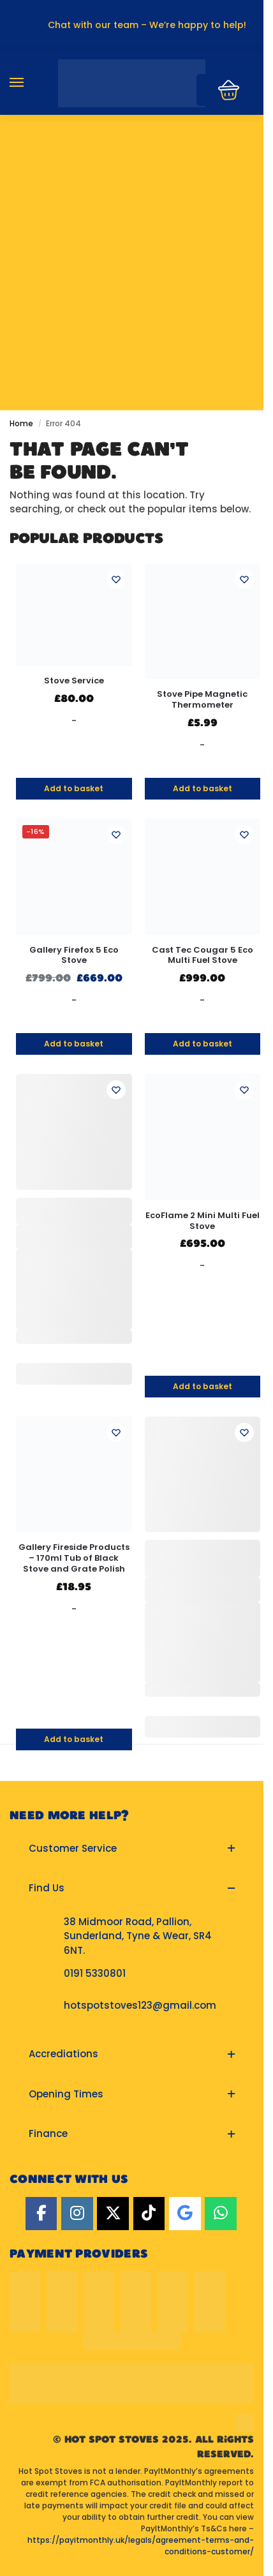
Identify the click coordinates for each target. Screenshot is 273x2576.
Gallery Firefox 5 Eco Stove (74, 956)
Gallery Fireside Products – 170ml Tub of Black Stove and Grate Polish (73, 1558)
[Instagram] (77, 2214)
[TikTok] (149, 2214)
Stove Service (74, 681)
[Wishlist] (116, 579)
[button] (132, 1849)
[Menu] (29, 83)
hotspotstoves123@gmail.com (140, 2005)
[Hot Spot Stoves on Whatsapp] (221, 2214)
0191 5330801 (95, 1973)
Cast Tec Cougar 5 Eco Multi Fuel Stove (202, 956)
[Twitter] (113, 2214)
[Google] (185, 2214)
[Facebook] (41, 2214)
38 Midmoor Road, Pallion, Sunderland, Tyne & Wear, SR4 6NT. (138, 1936)
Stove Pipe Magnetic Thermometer (202, 700)
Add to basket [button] (73, 788)
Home (21, 423)
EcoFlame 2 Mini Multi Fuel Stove (202, 1221)
